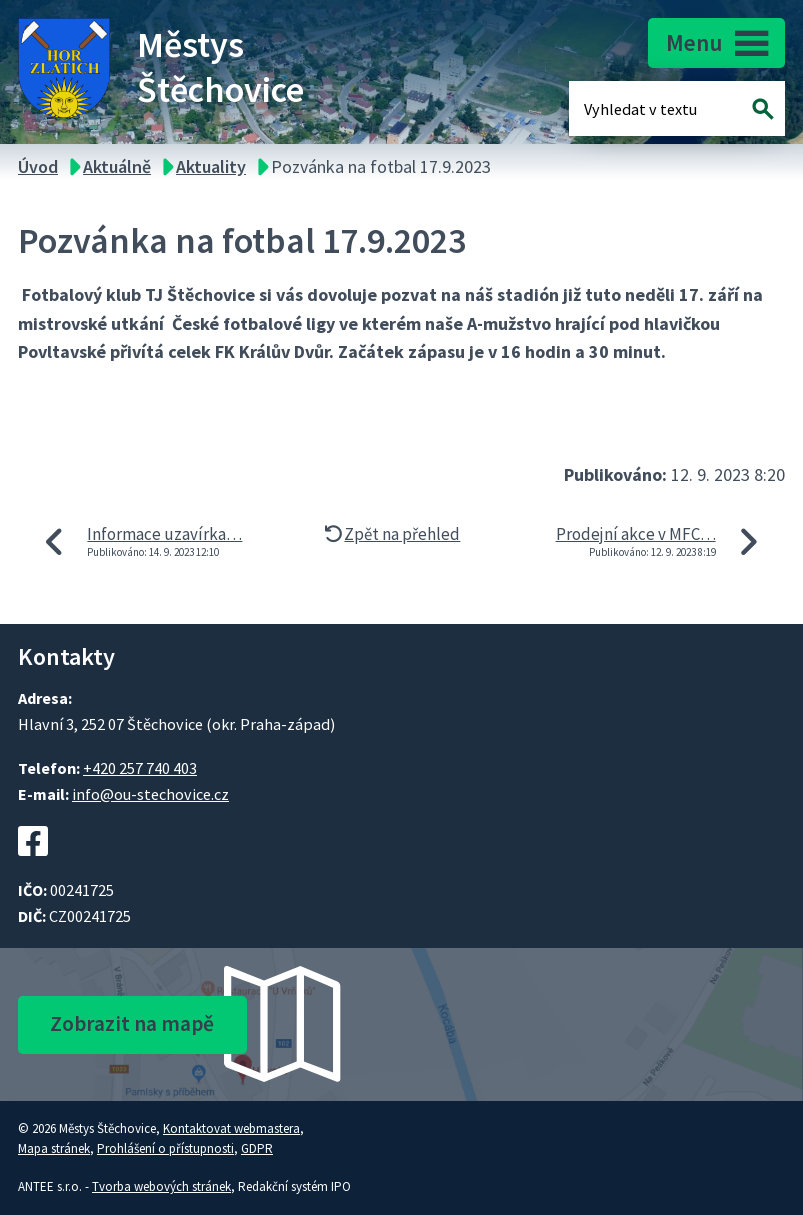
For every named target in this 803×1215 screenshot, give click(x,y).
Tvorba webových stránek (161, 1186)
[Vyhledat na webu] (763, 108)
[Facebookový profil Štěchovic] (33, 866)
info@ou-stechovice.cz (150, 794)
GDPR (257, 1148)
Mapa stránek (54, 1148)
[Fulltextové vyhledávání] (649, 108)
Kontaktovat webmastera (231, 1128)
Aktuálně (117, 166)
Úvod (38, 166)
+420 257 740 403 (140, 768)
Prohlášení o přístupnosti (165, 1148)
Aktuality (211, 166)
